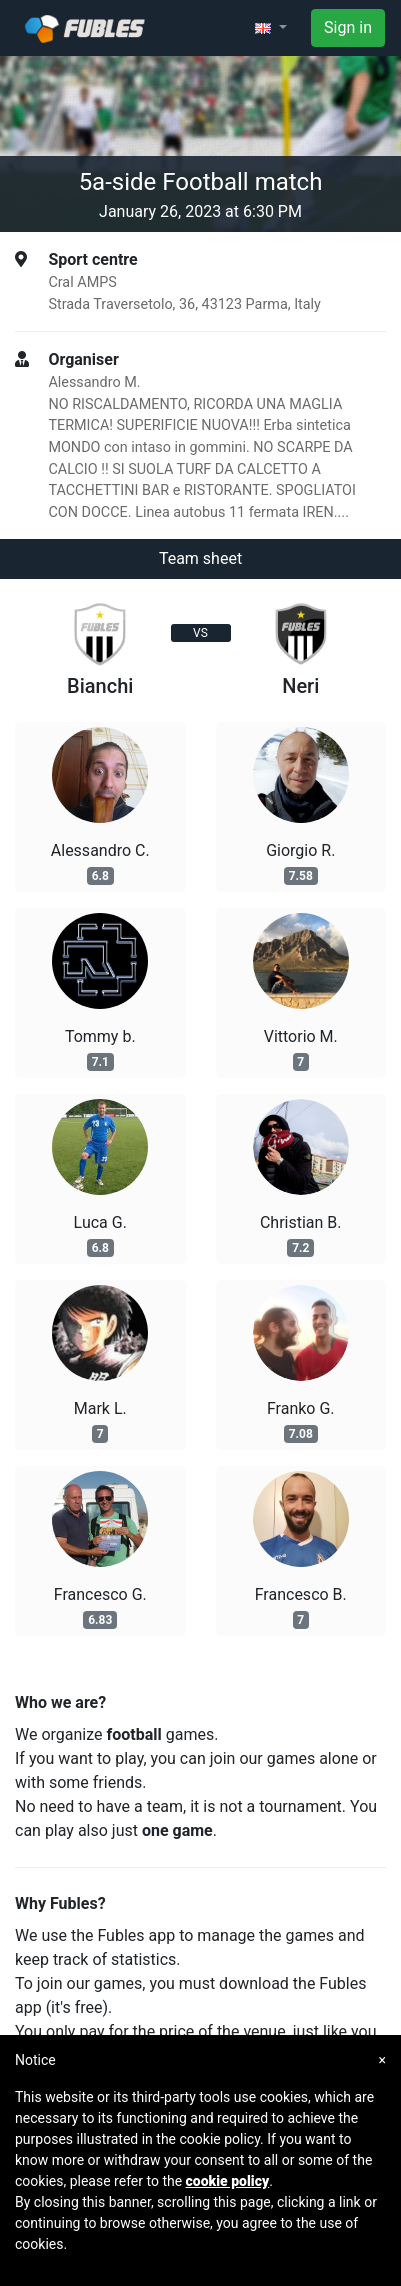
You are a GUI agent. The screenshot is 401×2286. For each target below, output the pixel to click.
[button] (271, 28)
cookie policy (228, 2181)
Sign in (348, 27)
